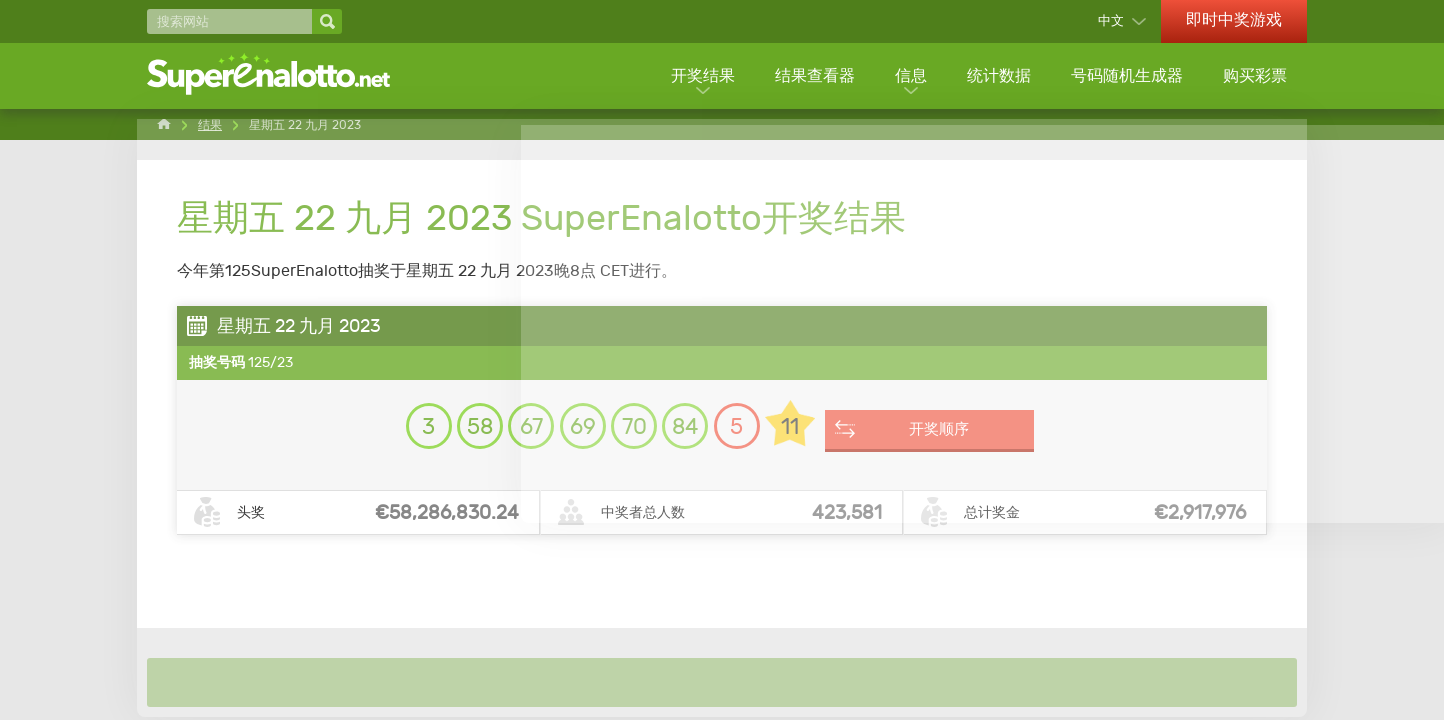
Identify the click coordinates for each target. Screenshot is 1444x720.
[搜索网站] (229, 21)
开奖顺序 (980, 438)
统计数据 (997, 77)
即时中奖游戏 (1234, 19)
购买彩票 (1255, 77)
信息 (908, 77)
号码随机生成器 (1126, 77)
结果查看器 (811, 77)
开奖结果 (698, 77)
